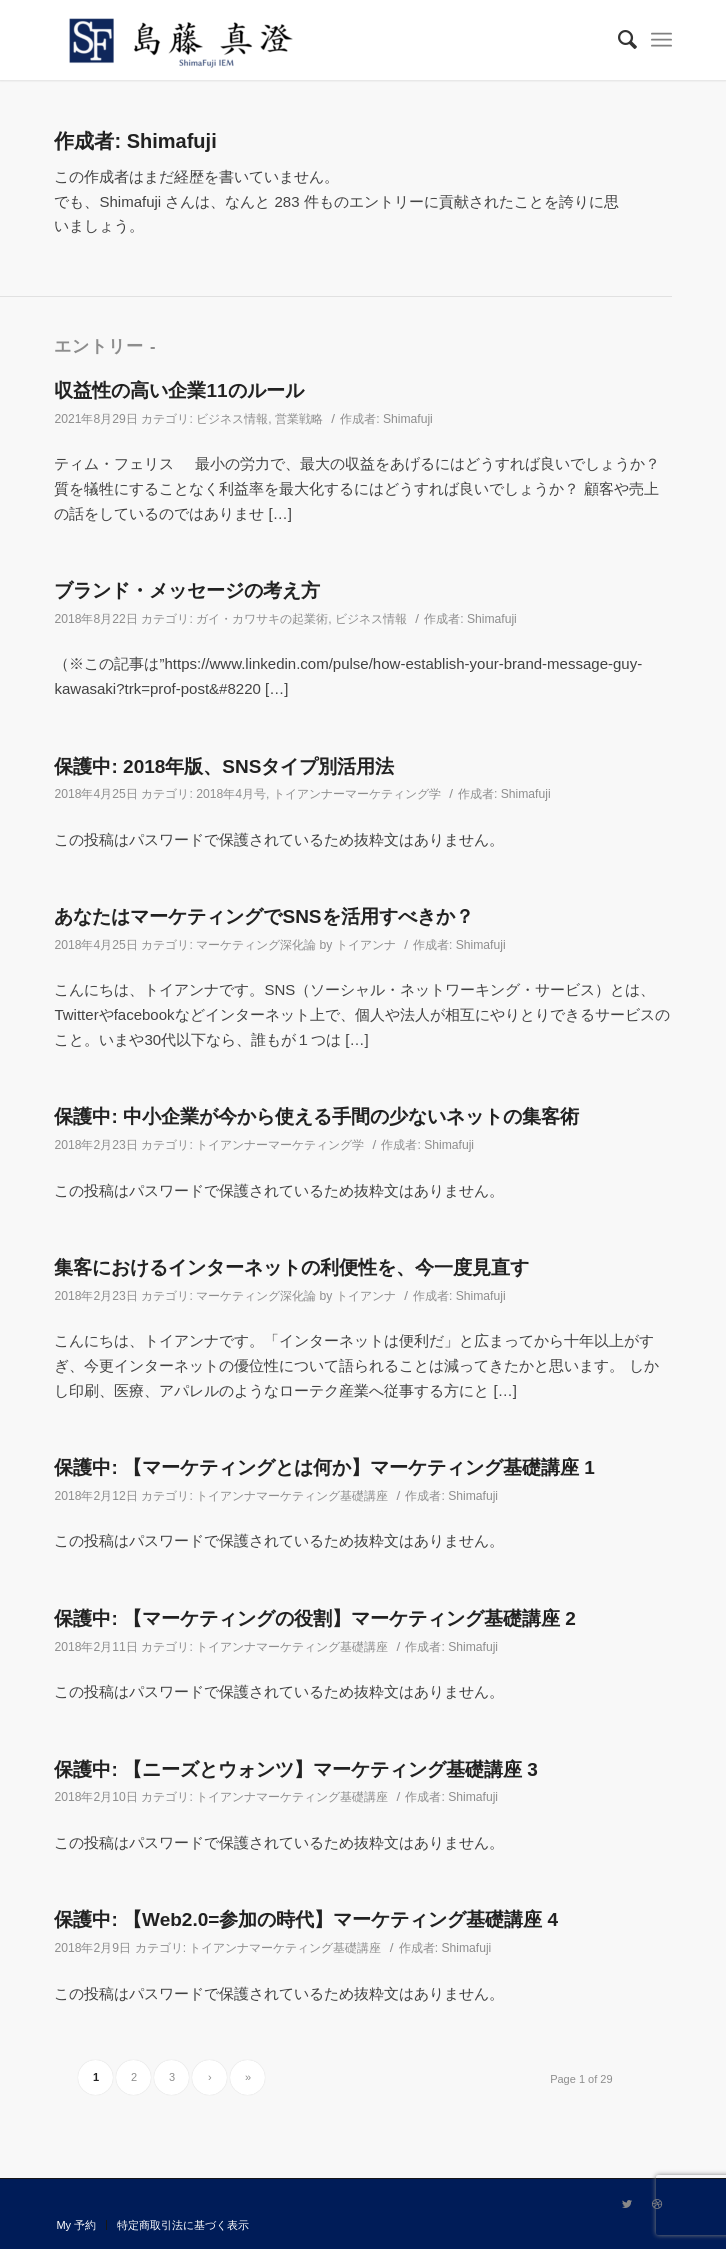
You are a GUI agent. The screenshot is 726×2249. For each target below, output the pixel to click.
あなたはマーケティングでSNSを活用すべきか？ (263, 916)
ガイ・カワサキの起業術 (262, 619)
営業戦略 (299, 419)
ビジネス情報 (232, 419)
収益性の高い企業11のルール (178, 390)
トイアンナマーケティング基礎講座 (292, 1496)
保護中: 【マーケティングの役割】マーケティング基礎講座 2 (314, 1618)
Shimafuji (408, 419)
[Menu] (661, 40)
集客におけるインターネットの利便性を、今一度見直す (291, 1267)
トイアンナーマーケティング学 (357, 794)
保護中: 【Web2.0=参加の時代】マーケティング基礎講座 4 (306, 1919)
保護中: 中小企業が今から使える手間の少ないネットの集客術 (316, 1116)
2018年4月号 (231, 794)
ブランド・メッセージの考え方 (187, 590)
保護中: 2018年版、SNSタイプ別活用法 (224, 766)
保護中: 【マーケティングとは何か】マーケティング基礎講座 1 (324, 1467)
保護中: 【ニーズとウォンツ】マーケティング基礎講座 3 (295, 1769)
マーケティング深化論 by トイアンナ (296, 945)
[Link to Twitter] (627, 2204)
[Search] (617, 40)
